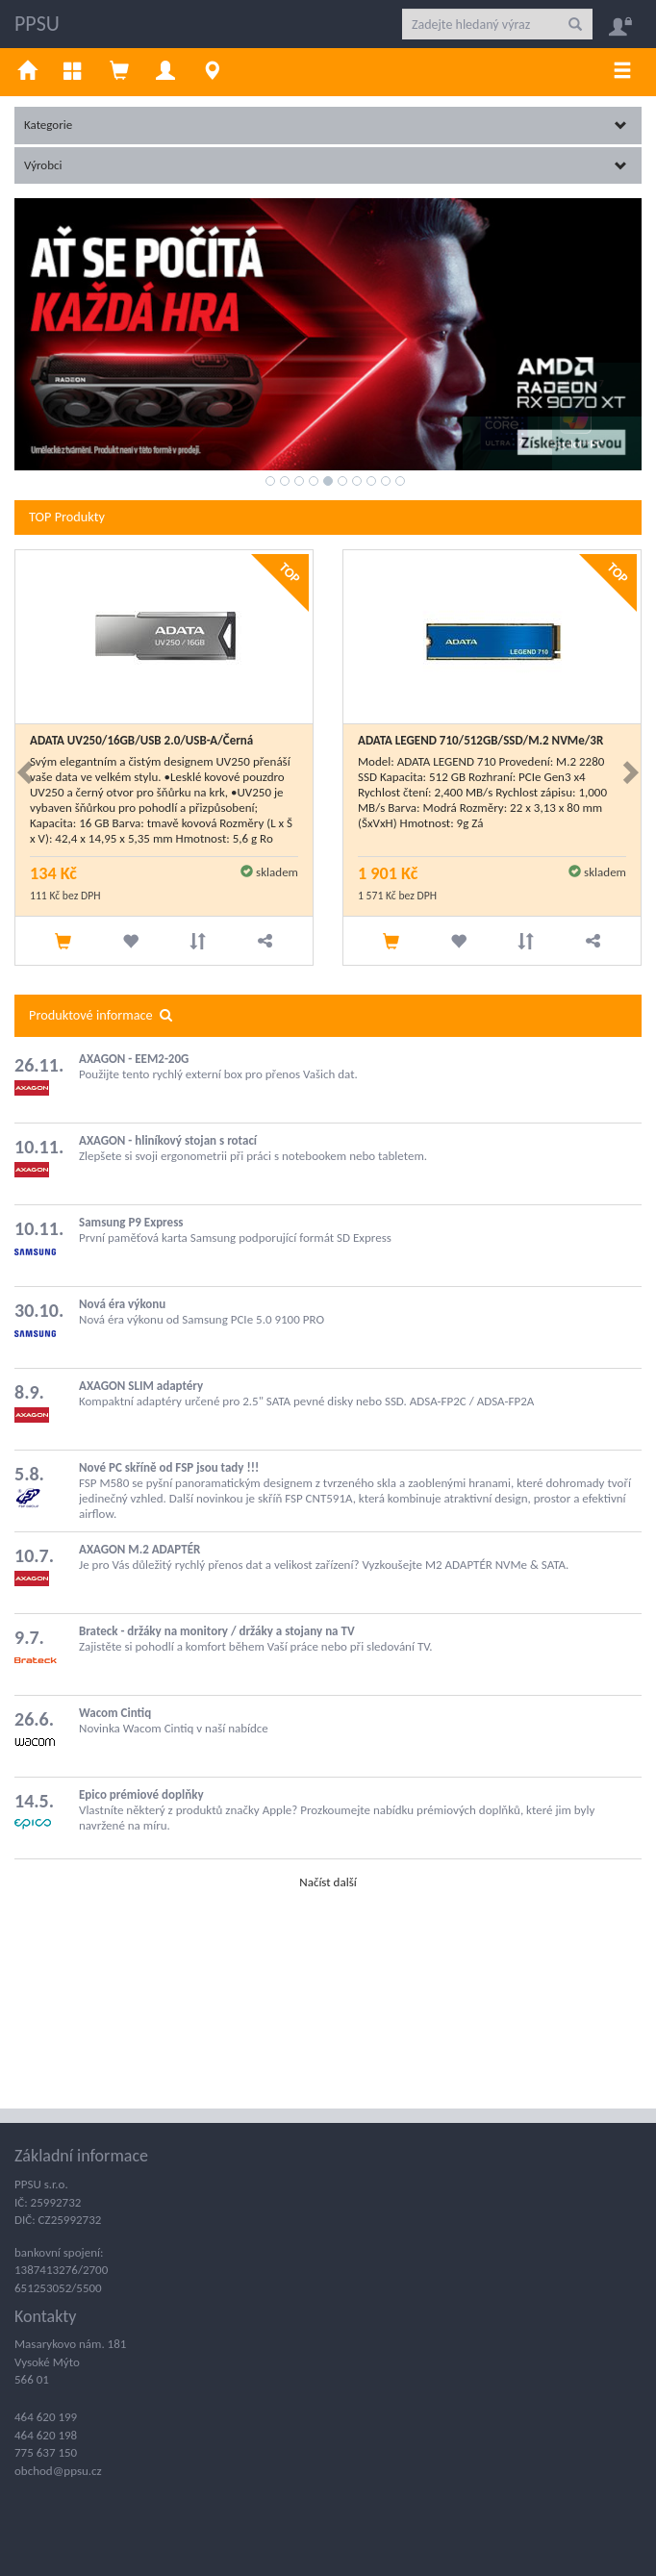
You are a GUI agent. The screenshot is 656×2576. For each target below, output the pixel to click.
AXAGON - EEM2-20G (134, 1058)
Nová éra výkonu (122, 1304)
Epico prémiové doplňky (141, 1794)
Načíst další (327, 1882)
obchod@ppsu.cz (58, 2470)
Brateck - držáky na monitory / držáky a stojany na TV (217, 1631)
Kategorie (325, 124)
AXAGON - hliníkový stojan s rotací (168, 1140)
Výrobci (325, 165)
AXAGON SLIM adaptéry (141, 1385)
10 (400, 481)
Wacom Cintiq (115, 1712)
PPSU (37, 24)
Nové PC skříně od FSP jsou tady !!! (169, 1467)
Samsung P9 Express (131, 1222)
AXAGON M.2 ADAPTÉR (139, 1549)
